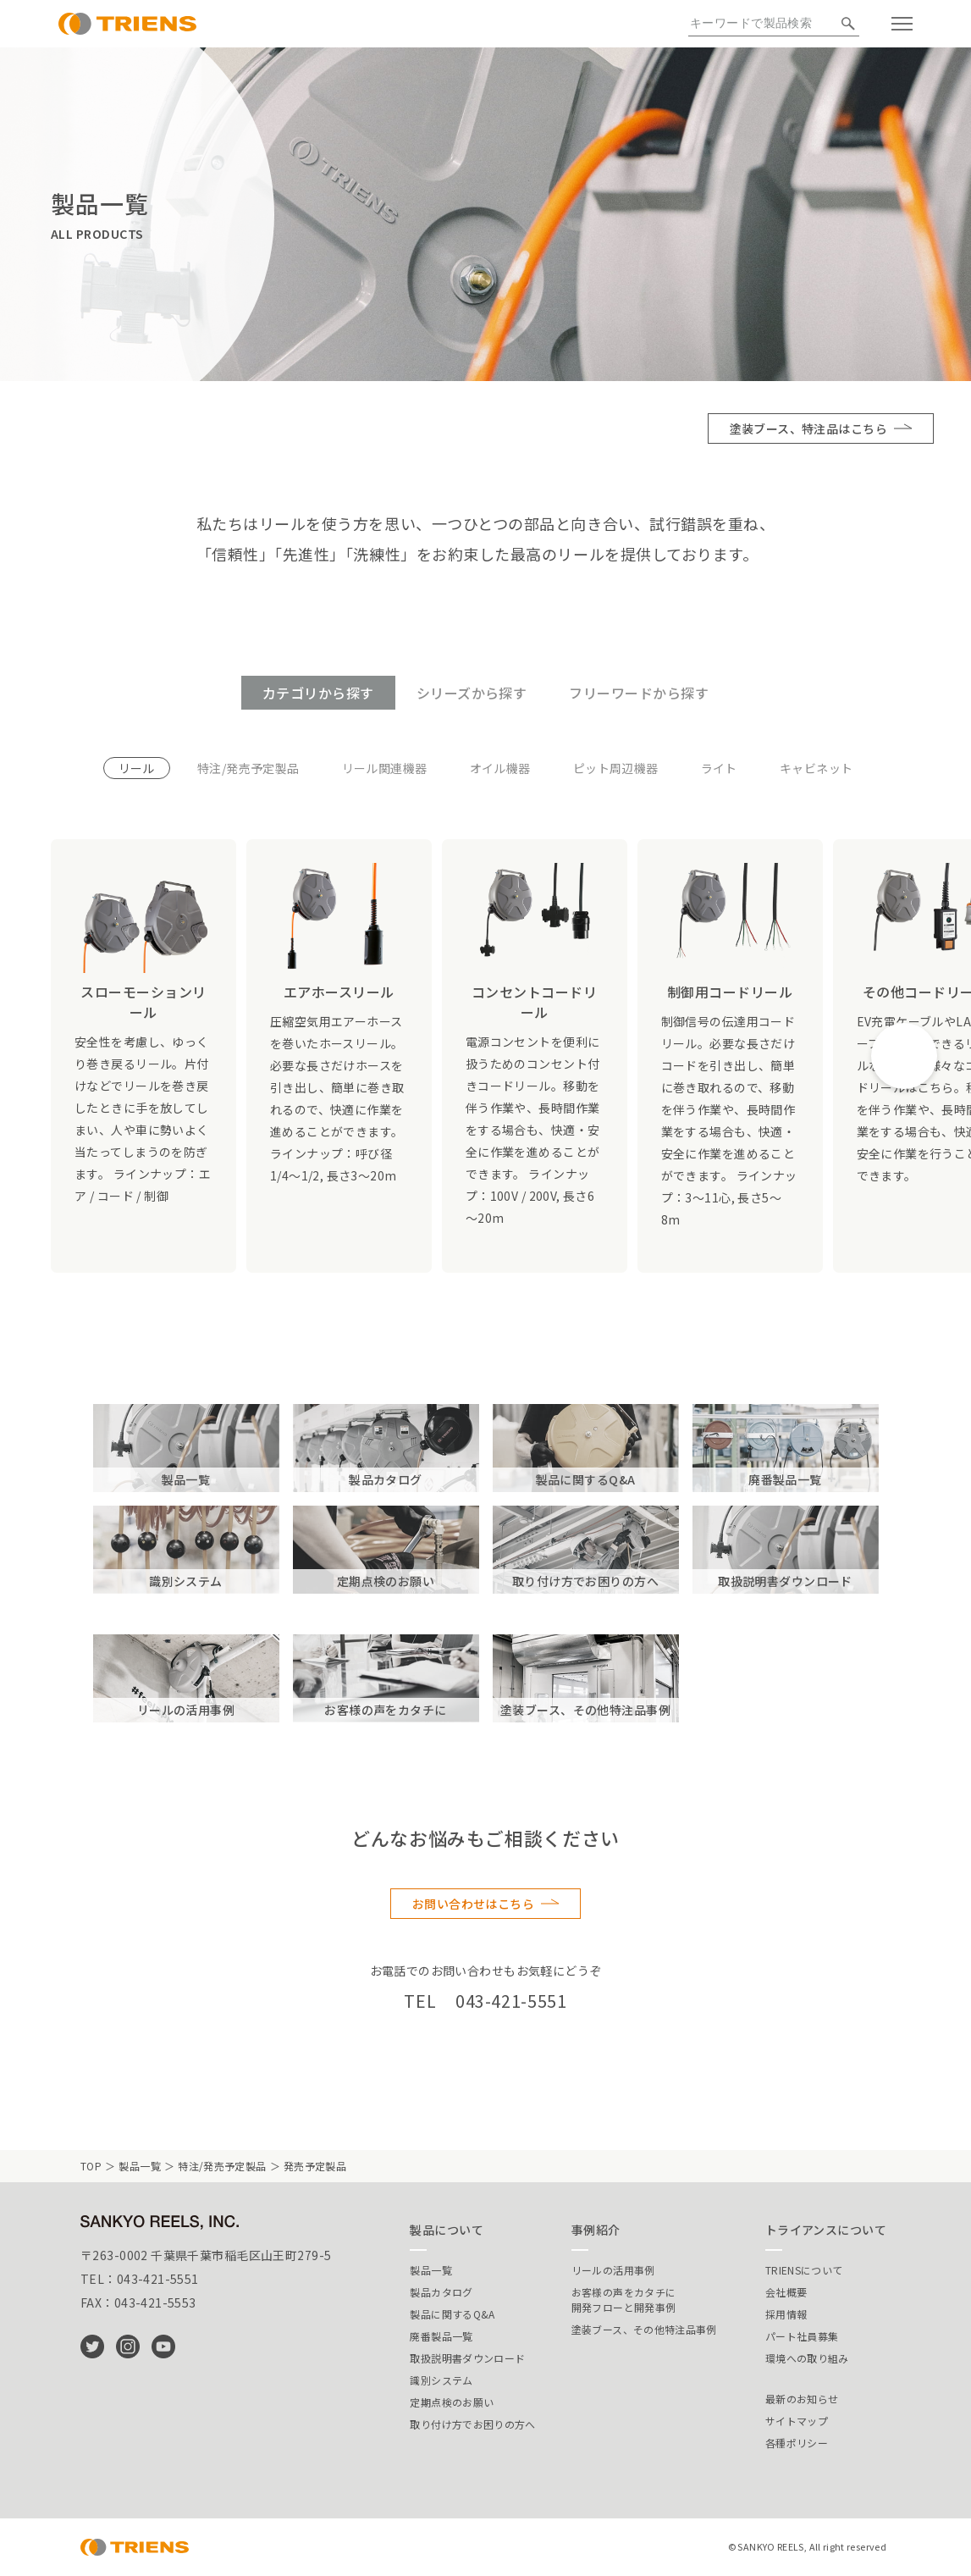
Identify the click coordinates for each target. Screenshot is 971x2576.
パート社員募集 (802, 2336)
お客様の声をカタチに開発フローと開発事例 (623, 2299)
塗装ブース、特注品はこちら (808, 428)
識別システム (441, 2380)
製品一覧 (139, 2166)
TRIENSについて (804, 2270)
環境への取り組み (807, 2358)
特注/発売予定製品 (222, 2166)
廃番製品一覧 (441, 2336)
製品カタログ (441, 2292)
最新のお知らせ (802, 2398)
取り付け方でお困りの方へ (472, 2424)
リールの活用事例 (613, 2270)
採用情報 (786, 2314)
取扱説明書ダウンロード (467, 2358)
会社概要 (786, 2292)
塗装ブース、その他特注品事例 (644, 2329)
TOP (91, 2166)
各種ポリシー (796, 2442)
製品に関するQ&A (452, 2314)
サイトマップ (796, 2420)
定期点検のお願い (452, 2402)
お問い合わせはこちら (473, 1903)
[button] (904, 1056)
